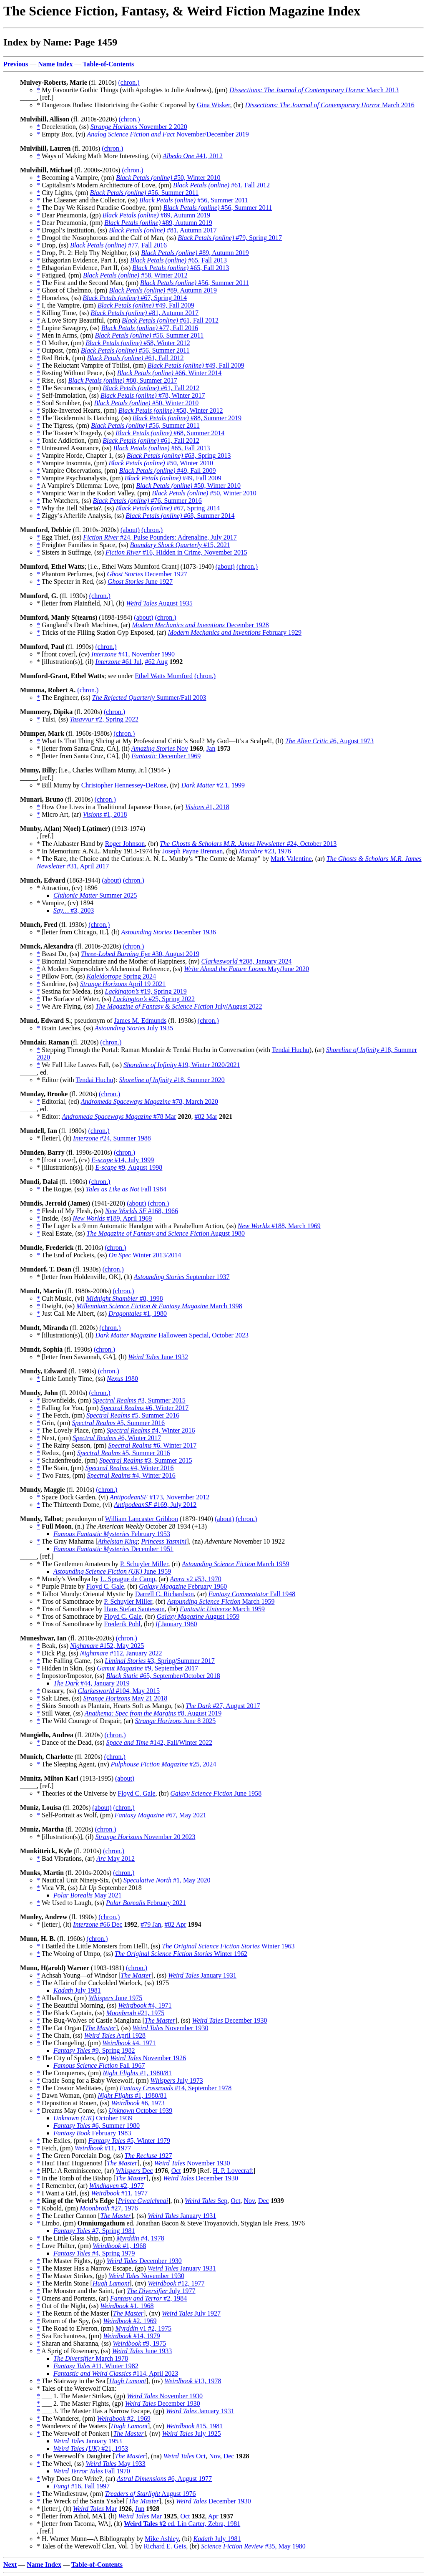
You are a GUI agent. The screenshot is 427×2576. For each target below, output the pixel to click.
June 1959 (112, 1571)
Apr (213, 2516)
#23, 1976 (265, 851)
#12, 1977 (176, 2283)
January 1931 (202, 1975)
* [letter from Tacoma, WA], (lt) (80, 2523)
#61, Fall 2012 (221, 185)
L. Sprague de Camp (128, 1578)
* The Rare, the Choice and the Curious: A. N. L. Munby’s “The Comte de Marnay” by (154, 858)
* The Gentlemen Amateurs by (78, 1563)
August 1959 (198, 1616)
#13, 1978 (192, 2380)
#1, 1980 (137, 1313)
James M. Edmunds (140, 1020)
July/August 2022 (178, 1006)
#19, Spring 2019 (146, 991)
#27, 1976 (109, 2208)
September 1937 (182, 1276)
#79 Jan (151, 1924)
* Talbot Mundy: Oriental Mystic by (86, 1593)
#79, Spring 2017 (230, 237)
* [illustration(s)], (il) (66, 661)
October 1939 (140, 2110)
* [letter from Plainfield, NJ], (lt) (81, 603)
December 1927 (147, 574)
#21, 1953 (90, 2448)
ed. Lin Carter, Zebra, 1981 (182, 2523)
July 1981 (77, 1990)
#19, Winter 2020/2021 (181, 1064)
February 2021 (146, 1902)
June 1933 (142, 2350)
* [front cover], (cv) (64, 654)
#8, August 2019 (153, 1713)
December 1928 (200, 624)
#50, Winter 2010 (168, 177)
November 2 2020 (138, 126)
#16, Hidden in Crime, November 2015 (176, 552)
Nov (159, 748)
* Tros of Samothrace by (70, 1601)
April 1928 (115, 2035)
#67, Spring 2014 (135, 297)
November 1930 (170, 2027)
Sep (206, 2200)
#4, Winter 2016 (151, 1430)
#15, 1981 (194, 2426)
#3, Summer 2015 (139, 1400)
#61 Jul (118, 661)
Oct (176, 2170)
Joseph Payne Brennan (192, 851)
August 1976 (150, 2493)
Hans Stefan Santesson (134, 1608)
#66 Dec (97, 1924)
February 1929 (234, 632)
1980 (122, 1378)
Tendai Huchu (290, 1049)
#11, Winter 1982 (95, 2365)
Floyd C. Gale (105, 1586)
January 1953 (87, 2441)
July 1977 (161, 2290)
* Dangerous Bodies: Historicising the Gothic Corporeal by (117, 104)
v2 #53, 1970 (195, 1578)
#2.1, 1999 (213, 785)
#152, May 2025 (107, 1645)
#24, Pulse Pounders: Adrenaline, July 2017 (159, 537)
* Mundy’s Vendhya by (68, 1578)
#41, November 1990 (133, 654)
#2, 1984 (148, 2298)
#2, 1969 (129, 2320)
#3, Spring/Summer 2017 (160, 1660)
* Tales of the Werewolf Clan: (76, 2388)
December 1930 (229, 2020)
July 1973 (177, 2080)
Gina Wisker (213, 104)
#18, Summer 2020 (172, 1079)
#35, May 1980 (253, 2546)
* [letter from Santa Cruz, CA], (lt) (84, 748)
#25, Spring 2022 (154, 998)
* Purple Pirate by (61, 1586)
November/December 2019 (168, 134)
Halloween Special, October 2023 (171, 1335)
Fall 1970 (91, 2471)
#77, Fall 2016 (118, 245)
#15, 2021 (180, 544)
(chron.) (129, 82)
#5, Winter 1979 (129, 2140)
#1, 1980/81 (137, 2072)
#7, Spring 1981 (94, 2230)
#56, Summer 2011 (144, 192)
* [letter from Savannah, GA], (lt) (82, 1356)
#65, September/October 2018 (163, 1675)
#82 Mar (205, 1116)
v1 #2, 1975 (144, 2328)
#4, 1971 (144, 2005)
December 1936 (168, 932)
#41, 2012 (193, 155)
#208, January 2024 (246, 961)
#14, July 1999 (122, 1159)
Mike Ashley (161, 2538)
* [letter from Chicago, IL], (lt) (79, 932)
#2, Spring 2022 (104, 719)
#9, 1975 (139, 2343)
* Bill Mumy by (59, 785)
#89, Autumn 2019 (157, 215)
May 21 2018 (125, 1698)
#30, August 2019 (140, 953)
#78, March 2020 (149, 1101)
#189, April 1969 (112, 1218)
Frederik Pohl (122, 1623)
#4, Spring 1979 (94, 2253)
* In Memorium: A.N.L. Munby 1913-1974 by (99, 851)
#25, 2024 (163, 1764)
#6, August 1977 (164, 2478)
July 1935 (134, 1028)
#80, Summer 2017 (122, 380)
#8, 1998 (124, 1298)
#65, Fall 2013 (178, 260)
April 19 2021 (123, 983)
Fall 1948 (251, 1593)
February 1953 (111, 1533)
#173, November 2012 (159, 1497)
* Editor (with (56, 1079)
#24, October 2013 (248, 843)
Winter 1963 (228, 1946)
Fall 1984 (125, 1189)
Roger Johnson (125, 843)
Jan (210, 748)
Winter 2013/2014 (145, 1255)
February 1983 (92, 2133)
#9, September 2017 (147, 1668)
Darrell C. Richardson (164, 1593)
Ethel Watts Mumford (164, 675)
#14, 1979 (131, 2335)
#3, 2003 (73, 910)
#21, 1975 (135, 2012)
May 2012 (115, 1858)
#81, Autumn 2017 (163, 230)
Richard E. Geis (164, 2546)
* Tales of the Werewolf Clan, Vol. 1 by (90, 2546)
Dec (134, 2170)
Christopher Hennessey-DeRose (124, 785)
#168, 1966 (141, 1210)
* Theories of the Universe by (77, 1793)
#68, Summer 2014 (170, 432)
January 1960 (176, 1623)
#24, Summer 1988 (112, 1138)
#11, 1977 (103, 2148)
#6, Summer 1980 (96, 2125)
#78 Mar (119, 1116)
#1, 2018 (207, 806)
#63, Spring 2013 (179, 455)
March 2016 (329, 104)
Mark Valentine (291, 858)
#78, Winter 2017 (152, 395)
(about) (130, 529)
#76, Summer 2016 (147, 500)
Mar (95, 2508)
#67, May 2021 (160, 1815)
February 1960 (183, 1586)
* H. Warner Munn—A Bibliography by (91, 2538)
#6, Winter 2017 (144, 1407)
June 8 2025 (175, 1720)
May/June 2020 (246, 968)
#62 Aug (156, 661)
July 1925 (191, 2433)
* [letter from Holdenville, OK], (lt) (85, 1276)
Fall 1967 (99, 2065)
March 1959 (235, 1563)
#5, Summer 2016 (132, 1415)
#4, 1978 (140, 2238)
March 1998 (159, 1305)
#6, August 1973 (329, 740)
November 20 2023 (145, 1836)
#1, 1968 (119, 2245)
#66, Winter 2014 (169, 372)
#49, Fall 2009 (146, 305)
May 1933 (115, 2463)
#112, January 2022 (121, 1653)
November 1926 (148, 2057)
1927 (148, 2155)
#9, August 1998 (128, 1167)
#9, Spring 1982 (94, 2050)
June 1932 (158, 1356)
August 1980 (166, 1233)
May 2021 (87, 1895)
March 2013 (314, 89)
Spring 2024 (121, 976)
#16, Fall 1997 (81, 2486)
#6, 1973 (138, 2103)
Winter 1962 (181, 1953)
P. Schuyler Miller (144, 1563)
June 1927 (140, 581)
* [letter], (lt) (55, 1138)
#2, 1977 (116, 2185)
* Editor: (49, 1116)
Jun (139, 2508)
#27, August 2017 (223, 1705)
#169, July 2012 (155, 1504)
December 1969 (166, 755)
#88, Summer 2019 (187, 417)
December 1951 (113, 1548)
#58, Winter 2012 (135, 275)
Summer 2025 (95, 895)
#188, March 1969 (279, 1225)
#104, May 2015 (119, 1690)
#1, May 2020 (166, 1880)
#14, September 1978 (176, 2088)
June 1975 (115, 1997)
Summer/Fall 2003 (149, 697)
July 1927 (191, 2313)
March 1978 (90, 2358)
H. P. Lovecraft (233, 2170)
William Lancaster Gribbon (141, 1518)
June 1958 (216, 1793)
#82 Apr (175, 1924)
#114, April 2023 (115, 2373)
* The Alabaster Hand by (71, 843)
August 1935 (159, 603)
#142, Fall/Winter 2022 (159, 1742)
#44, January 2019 (91, 1683)
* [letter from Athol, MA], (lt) (77, 2516)
